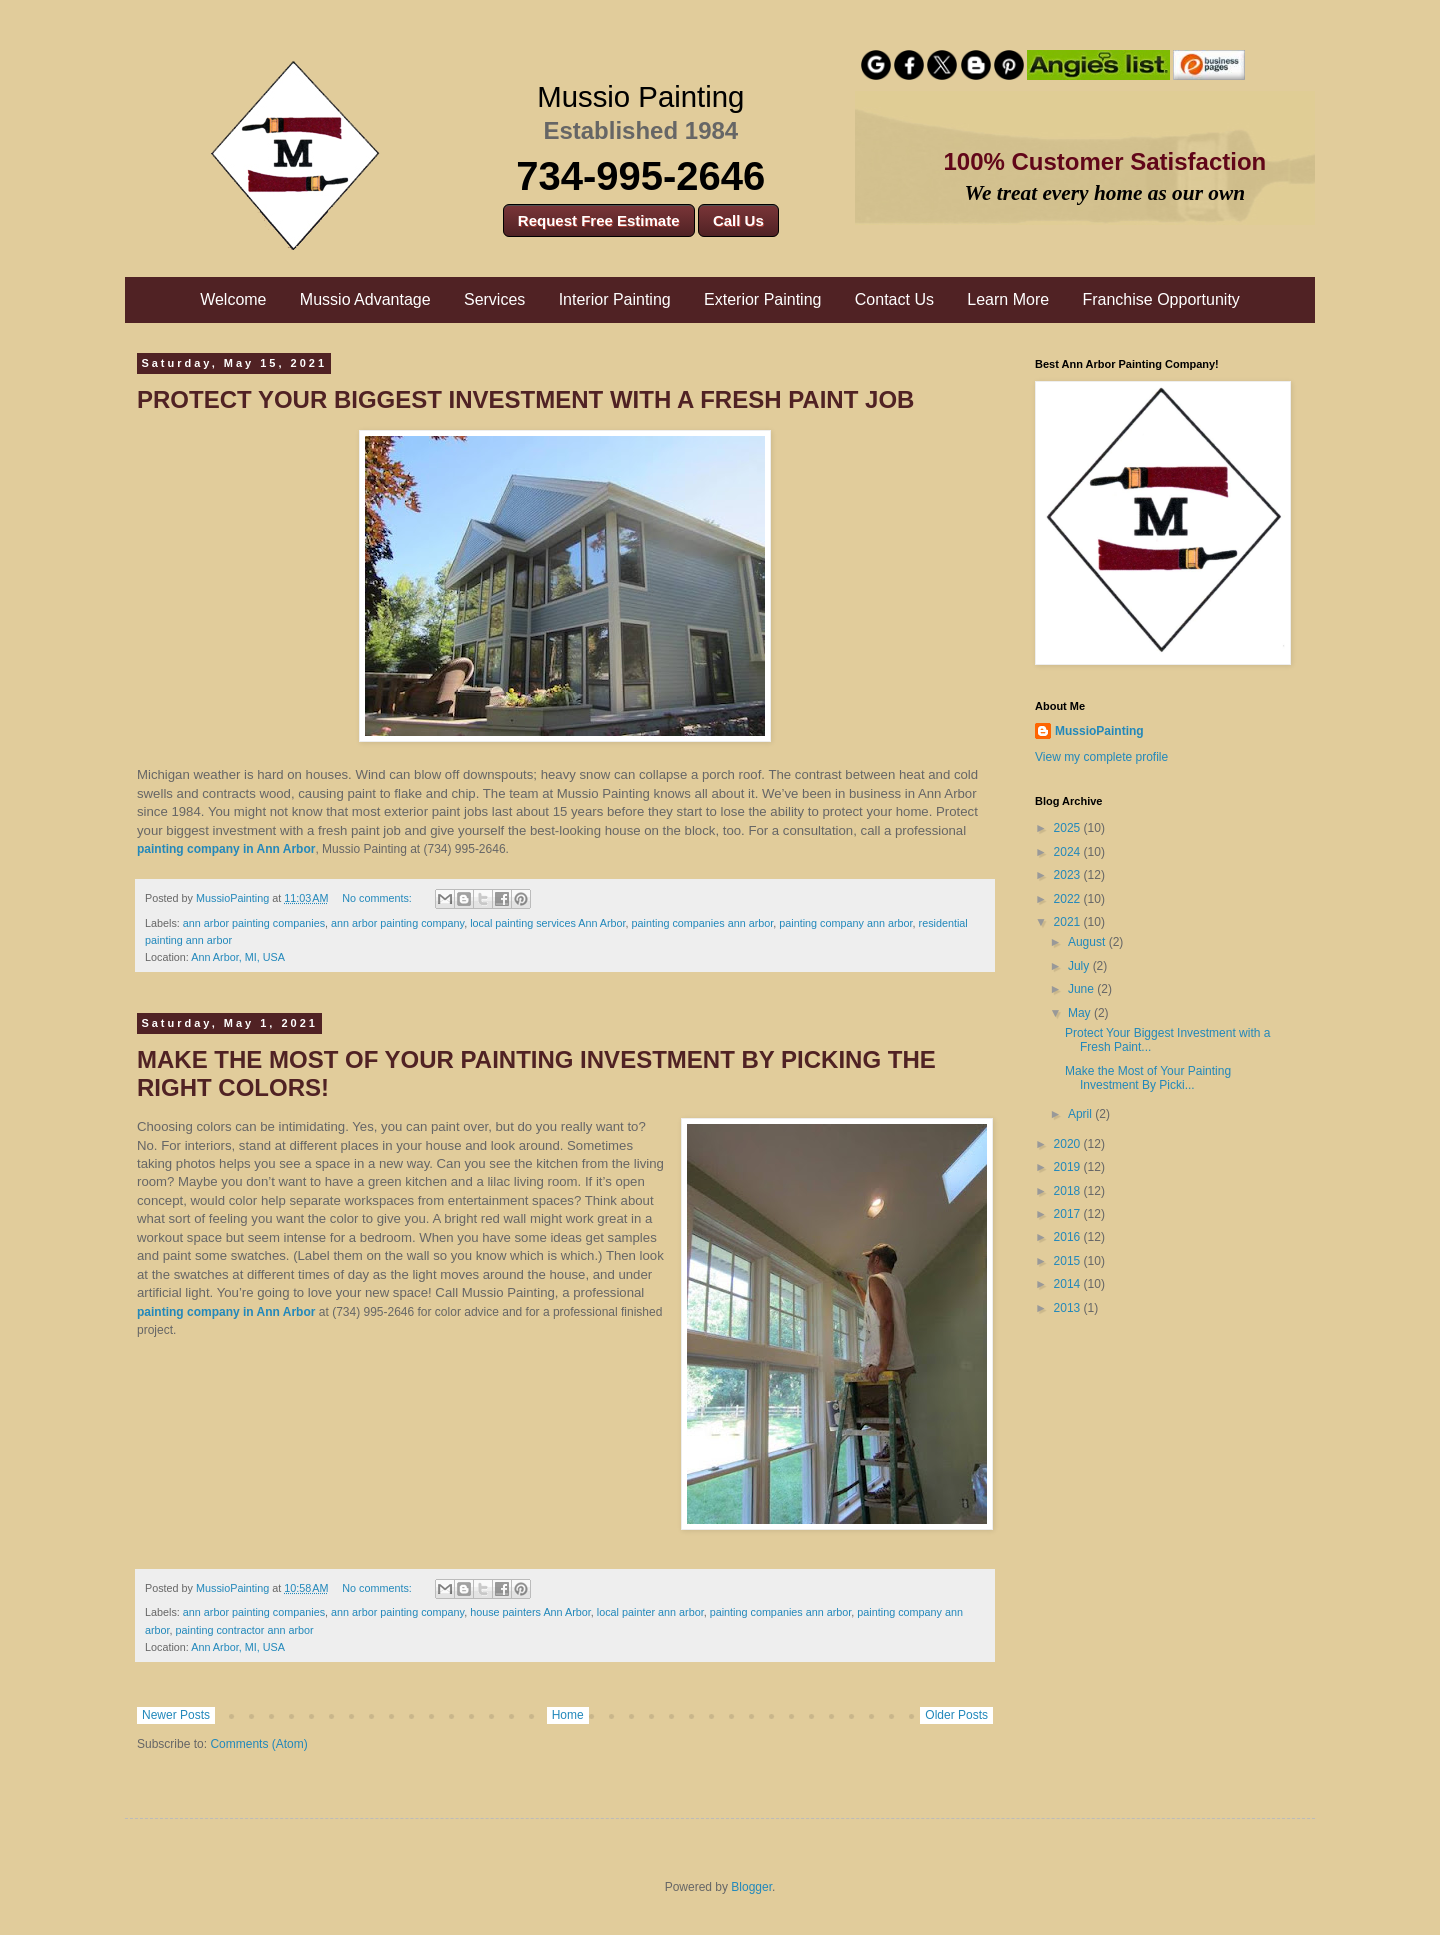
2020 (1069, 1144)
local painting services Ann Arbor (547, 923)
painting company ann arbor (845, 923)
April (1081, 1114)
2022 (1069, 899)
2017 (1069, 1214)
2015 (1069, 1261)
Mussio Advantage (365, 299)
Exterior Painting (762, 299)
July (1080, 966)
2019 (1069, 1167)
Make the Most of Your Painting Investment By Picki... (1148, 1078)
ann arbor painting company (397, 923)
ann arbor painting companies (254, 923)
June (1082, 989)
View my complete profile (1101, 757)
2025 (1069, 828)
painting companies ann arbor (703, 923)
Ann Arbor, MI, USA (238, 957)
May (1081, 1013)
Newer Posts (176, 1715)
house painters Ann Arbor (530, 1612)
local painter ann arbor (650, 1612)
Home (568, 1715)
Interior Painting (615, 299)
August (1088, 942)
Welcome (233, 299)
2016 (1069, 1237)
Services (494, 299)
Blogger (751, 1887)
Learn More (1008, 299)
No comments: (378, 898)
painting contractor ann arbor (245, 1630)
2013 (1069, 1308)
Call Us (738, 220)
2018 (1069, 1191)
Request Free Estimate (599, 220)
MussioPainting (1099, 731)
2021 (1069, 922)
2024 (1069, 852)
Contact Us (894, 299)
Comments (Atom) (258, 1744)
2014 (1069, 1284)
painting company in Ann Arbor (226, 849)
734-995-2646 (640, 176)
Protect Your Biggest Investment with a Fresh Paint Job (525, 399)
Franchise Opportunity (1160, 299)
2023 (1069, 875)
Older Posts (956, 1715)
